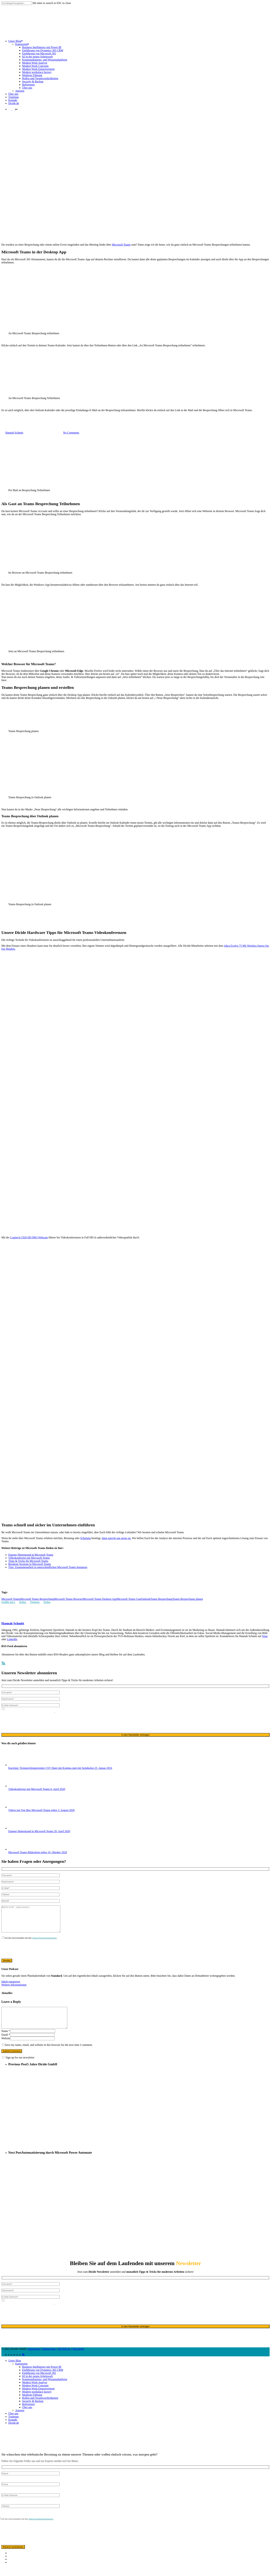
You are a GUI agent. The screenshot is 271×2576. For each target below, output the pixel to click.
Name (5, 2040)
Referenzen (28, 2413)
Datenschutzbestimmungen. (44, 1943)
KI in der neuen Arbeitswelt (37, 2385)
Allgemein (7, 415)
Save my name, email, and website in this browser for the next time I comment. (49, 2054)
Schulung (85, 1538)
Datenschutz (49, 2358)
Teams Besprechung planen (187, 1599)
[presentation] (27, 1723)
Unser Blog (14, 2369)
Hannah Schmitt (12, 1623)
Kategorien (21, 2373)
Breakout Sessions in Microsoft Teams (29, 1564)
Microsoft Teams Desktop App (100, 1599)
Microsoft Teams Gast (129, 1599)
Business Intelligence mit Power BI (41, 2376)
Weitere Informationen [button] (13, 1989)
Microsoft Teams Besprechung (37, 1599)
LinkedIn (12, 1639)
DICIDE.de (64, 2358)
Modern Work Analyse (34, 2391)
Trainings (13, 2425)
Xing (265, 1636)
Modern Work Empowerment (38, 2397)
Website (5, 2047)
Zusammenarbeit (86, 415)
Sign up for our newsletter (20, 2066)
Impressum (34, 2358)
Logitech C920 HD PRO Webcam (29, 1237)
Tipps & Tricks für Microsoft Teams (28, 1560)
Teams (73, 415)
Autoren (19, 2419)
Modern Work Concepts (35, 2394)
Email (5, 2044)
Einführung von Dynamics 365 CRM (42, 2379)
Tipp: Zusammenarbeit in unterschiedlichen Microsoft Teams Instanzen (47, 1567)
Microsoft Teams (60, 415)
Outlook (145, 1599)
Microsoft (45, 415)
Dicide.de (13, 2432)
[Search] (16, 3)
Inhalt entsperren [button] (10, 1986)
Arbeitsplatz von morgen (27, 415)
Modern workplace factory (37, 2401)
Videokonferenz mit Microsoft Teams (29, 1557)
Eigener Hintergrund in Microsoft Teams (30, 1554)
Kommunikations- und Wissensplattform (44, 2388)
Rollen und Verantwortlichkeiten (40, 2407)
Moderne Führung (32, 2404)
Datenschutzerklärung (230, 1708)
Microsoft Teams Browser (68, 1599)
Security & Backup (32, 2410)
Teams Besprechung (161, 1599)
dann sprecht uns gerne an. (116, 1538)
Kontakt (12, 2429)
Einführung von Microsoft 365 (39, 2382)
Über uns (27, 2416)
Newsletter (78, 2358)
